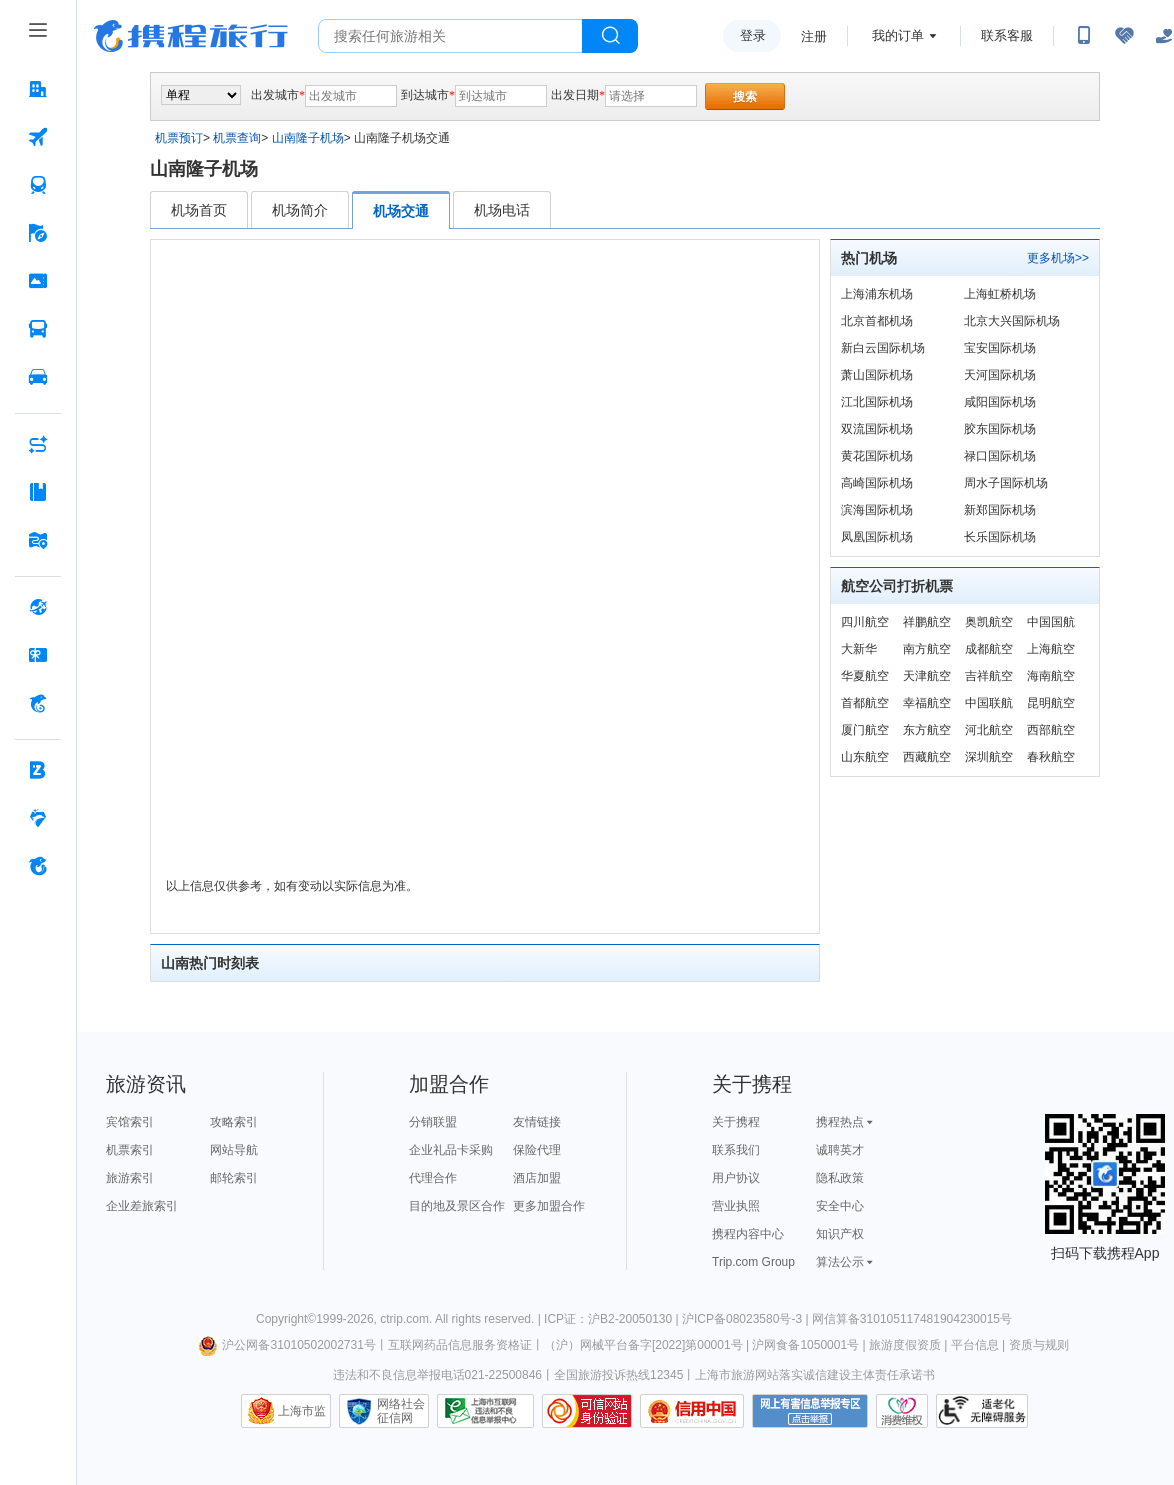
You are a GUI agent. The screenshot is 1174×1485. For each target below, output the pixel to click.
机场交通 (401, 211)
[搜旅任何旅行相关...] (450, 36)
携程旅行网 (191, 36)
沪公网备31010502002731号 (287, 1345)
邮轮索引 (234, 1178)
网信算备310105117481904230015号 (912, 1319)
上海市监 (302, 1411)
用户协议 (736, 1178)
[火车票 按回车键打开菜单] (38, 185)
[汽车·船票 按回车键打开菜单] (38, 329)
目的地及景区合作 (457, 1206)
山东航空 (865, 757)
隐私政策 (840, 1178)
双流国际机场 (877, 429)
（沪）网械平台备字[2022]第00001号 (643, 1345)
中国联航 (989, 703)
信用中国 (692, 1411)
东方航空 (927, 730)
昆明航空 (1051, 703)
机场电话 (502, 210)
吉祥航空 (989, 676)
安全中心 (840, 1206)
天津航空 (927, 676)
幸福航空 (927, 703)
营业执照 (736, 1206)
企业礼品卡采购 (451, 1150)
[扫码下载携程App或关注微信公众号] (1084, 36)
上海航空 (1051, 649)
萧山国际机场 (877, 375)
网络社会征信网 (401, 1411)
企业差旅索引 (142, 1206)
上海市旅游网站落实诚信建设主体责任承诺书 (815, 1375)
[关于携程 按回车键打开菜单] (38, 866)
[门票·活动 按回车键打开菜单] (38, 281)
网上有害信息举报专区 (810, 1411)
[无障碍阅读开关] (1124, 36)
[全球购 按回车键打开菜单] (38, 607)
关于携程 (736, 1122)
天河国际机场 (1000, 375)
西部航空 (1051, 730)
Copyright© (286, 1319)
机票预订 (179, 138)
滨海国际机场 (877, 510)
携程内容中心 (748, 1234)
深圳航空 (989, 757)
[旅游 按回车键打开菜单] (38, 233)
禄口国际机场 (1000, 456)
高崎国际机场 (877, 483)
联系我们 (736, 1150)
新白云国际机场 (883, 348)
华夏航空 (865, 676)
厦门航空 (865, 730)
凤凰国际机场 (877, 537)
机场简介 (300, 210)
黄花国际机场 (877, 456)
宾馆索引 (130, 1122)
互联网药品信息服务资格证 (460, 1345)
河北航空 (989, 730)
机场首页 (199, 210)
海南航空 (1051, 676)
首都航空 (865, 703)
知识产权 (840, 1234)
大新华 (859, 649)
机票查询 (237, 138)
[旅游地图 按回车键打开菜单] (38, 540)
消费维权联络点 (902, 1411)
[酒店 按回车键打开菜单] (38, 89)
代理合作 (433, 1178)
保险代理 (537, 1150)
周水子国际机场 (1006, 483)
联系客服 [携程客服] (1007, 35)
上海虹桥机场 (1000, 294)
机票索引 (130, 1150)
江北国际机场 (877, 402)
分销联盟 (433, 1122)
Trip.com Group (753, 1262)
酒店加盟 (537, 1178)
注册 (814, 36)
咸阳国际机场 (1000, 402)
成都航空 (989, 649)
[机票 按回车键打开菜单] (38, 137)
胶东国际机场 (1000, 429)
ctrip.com (404, 1319)
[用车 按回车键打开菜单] (38, 377)
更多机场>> (1058, 258)
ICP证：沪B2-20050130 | (613, 1319)
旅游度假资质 (905, 1345)
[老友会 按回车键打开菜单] (38, 818)
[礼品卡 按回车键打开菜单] (38, 655)
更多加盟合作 (549, 1206)
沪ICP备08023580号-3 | (747, 1319)
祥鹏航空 (927, 622)
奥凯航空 (989, 622)
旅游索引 (130, 1178)
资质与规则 (1039, 1345)
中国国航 (1051, 622)
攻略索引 (234, 1122)
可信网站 (587, 1411)
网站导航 (234, 1150)
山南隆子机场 (308, 138)
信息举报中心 (485, 1411)
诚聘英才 (840, 1150)
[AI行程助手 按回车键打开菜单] (38, 444)
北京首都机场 (877, 321)
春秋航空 (1051, 757)
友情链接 (537, 1122)
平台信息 (975, 1345)
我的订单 (898, 35)
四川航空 (865, 622)
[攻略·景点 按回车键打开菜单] (38, 492)
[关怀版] (1164, 36)
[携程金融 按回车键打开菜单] (38, 703)
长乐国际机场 (1000, 537)
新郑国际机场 (1000, 510)
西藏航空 (927, 757)
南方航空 (927, 649)
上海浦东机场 (877, 294)
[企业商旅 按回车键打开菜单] (38, 770)
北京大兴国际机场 (1012, 321)
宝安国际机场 (1000, 348)
